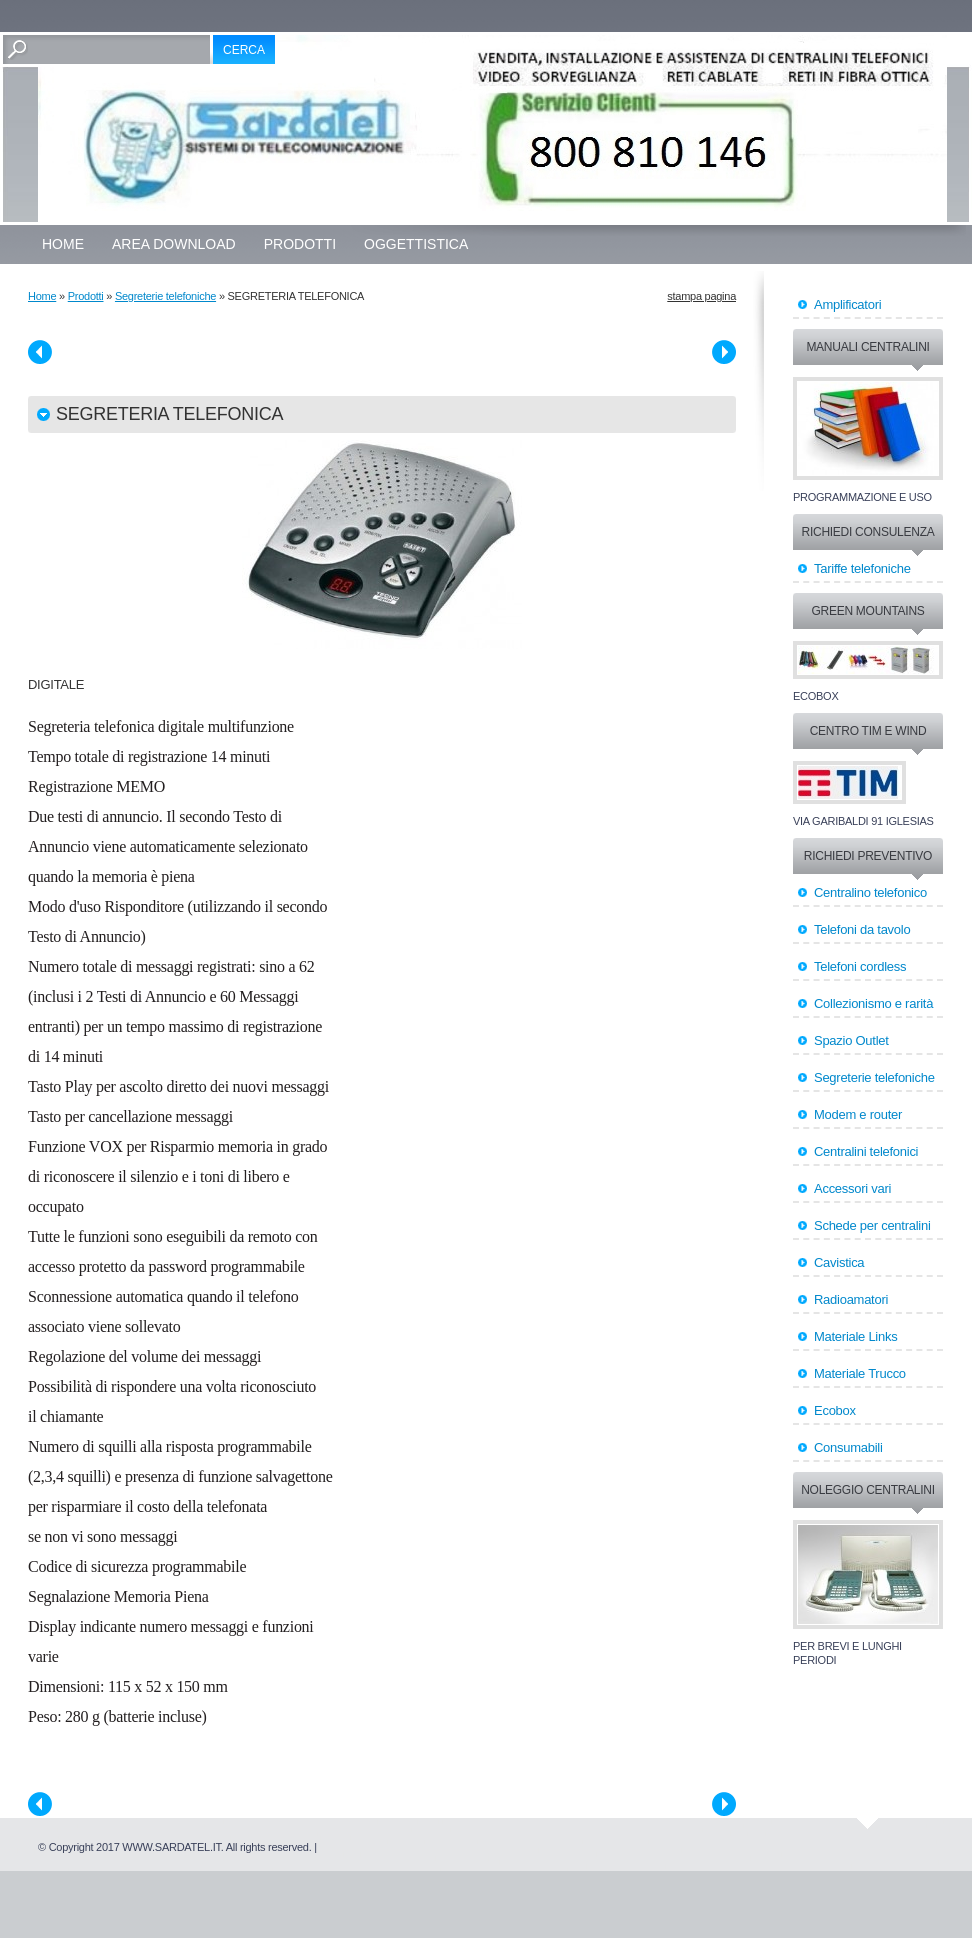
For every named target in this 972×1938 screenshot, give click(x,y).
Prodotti (300, 244)
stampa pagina (701, 296)
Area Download (174, 244)
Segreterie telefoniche (165, 296)
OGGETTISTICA (416, 244)
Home (63, 244)
